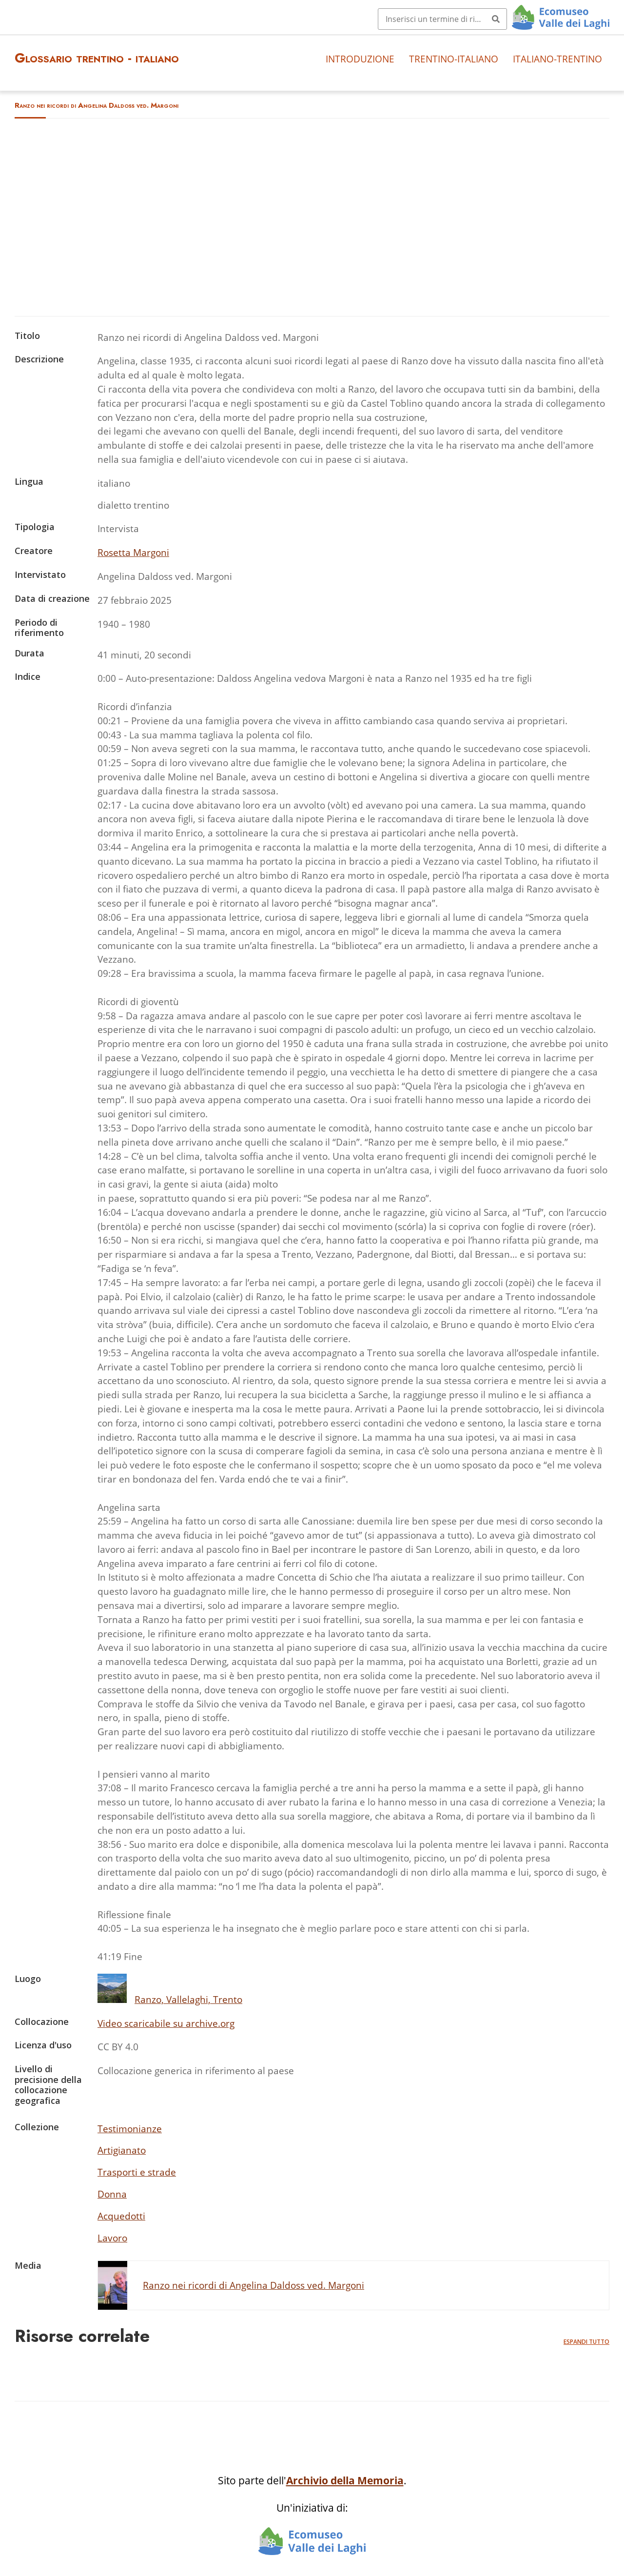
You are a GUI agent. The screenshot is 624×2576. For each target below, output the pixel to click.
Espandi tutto (586, 2342)
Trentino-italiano (453, 58)
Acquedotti (121, 2215)
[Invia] (496, 19)
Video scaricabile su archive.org (166, 2023)
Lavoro (112, 2237)
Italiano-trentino (557, 58)
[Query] (442, 19)
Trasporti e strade (137, 2172)
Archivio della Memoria (345, 2480)
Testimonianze (130, 2128)
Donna (112, 2193)
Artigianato (122, 2150)
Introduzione (360, 58)
